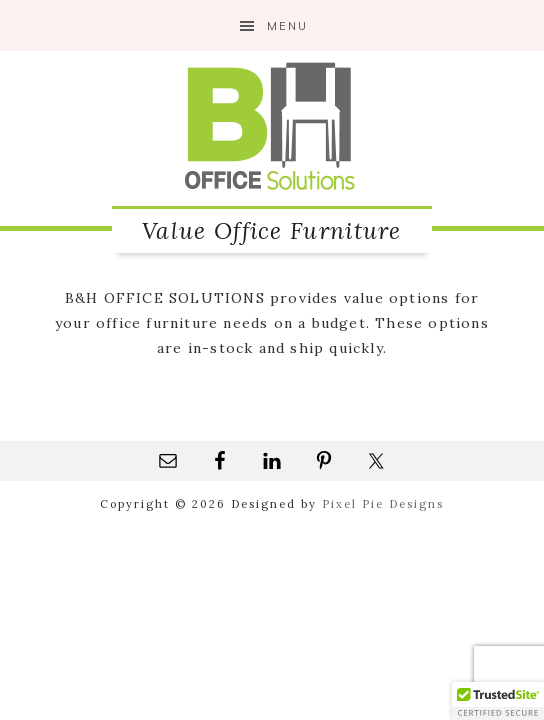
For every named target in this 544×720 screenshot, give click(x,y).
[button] (498, 701)
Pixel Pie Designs (383, 504)
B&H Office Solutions (272, 126)
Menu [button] (287, 26)
